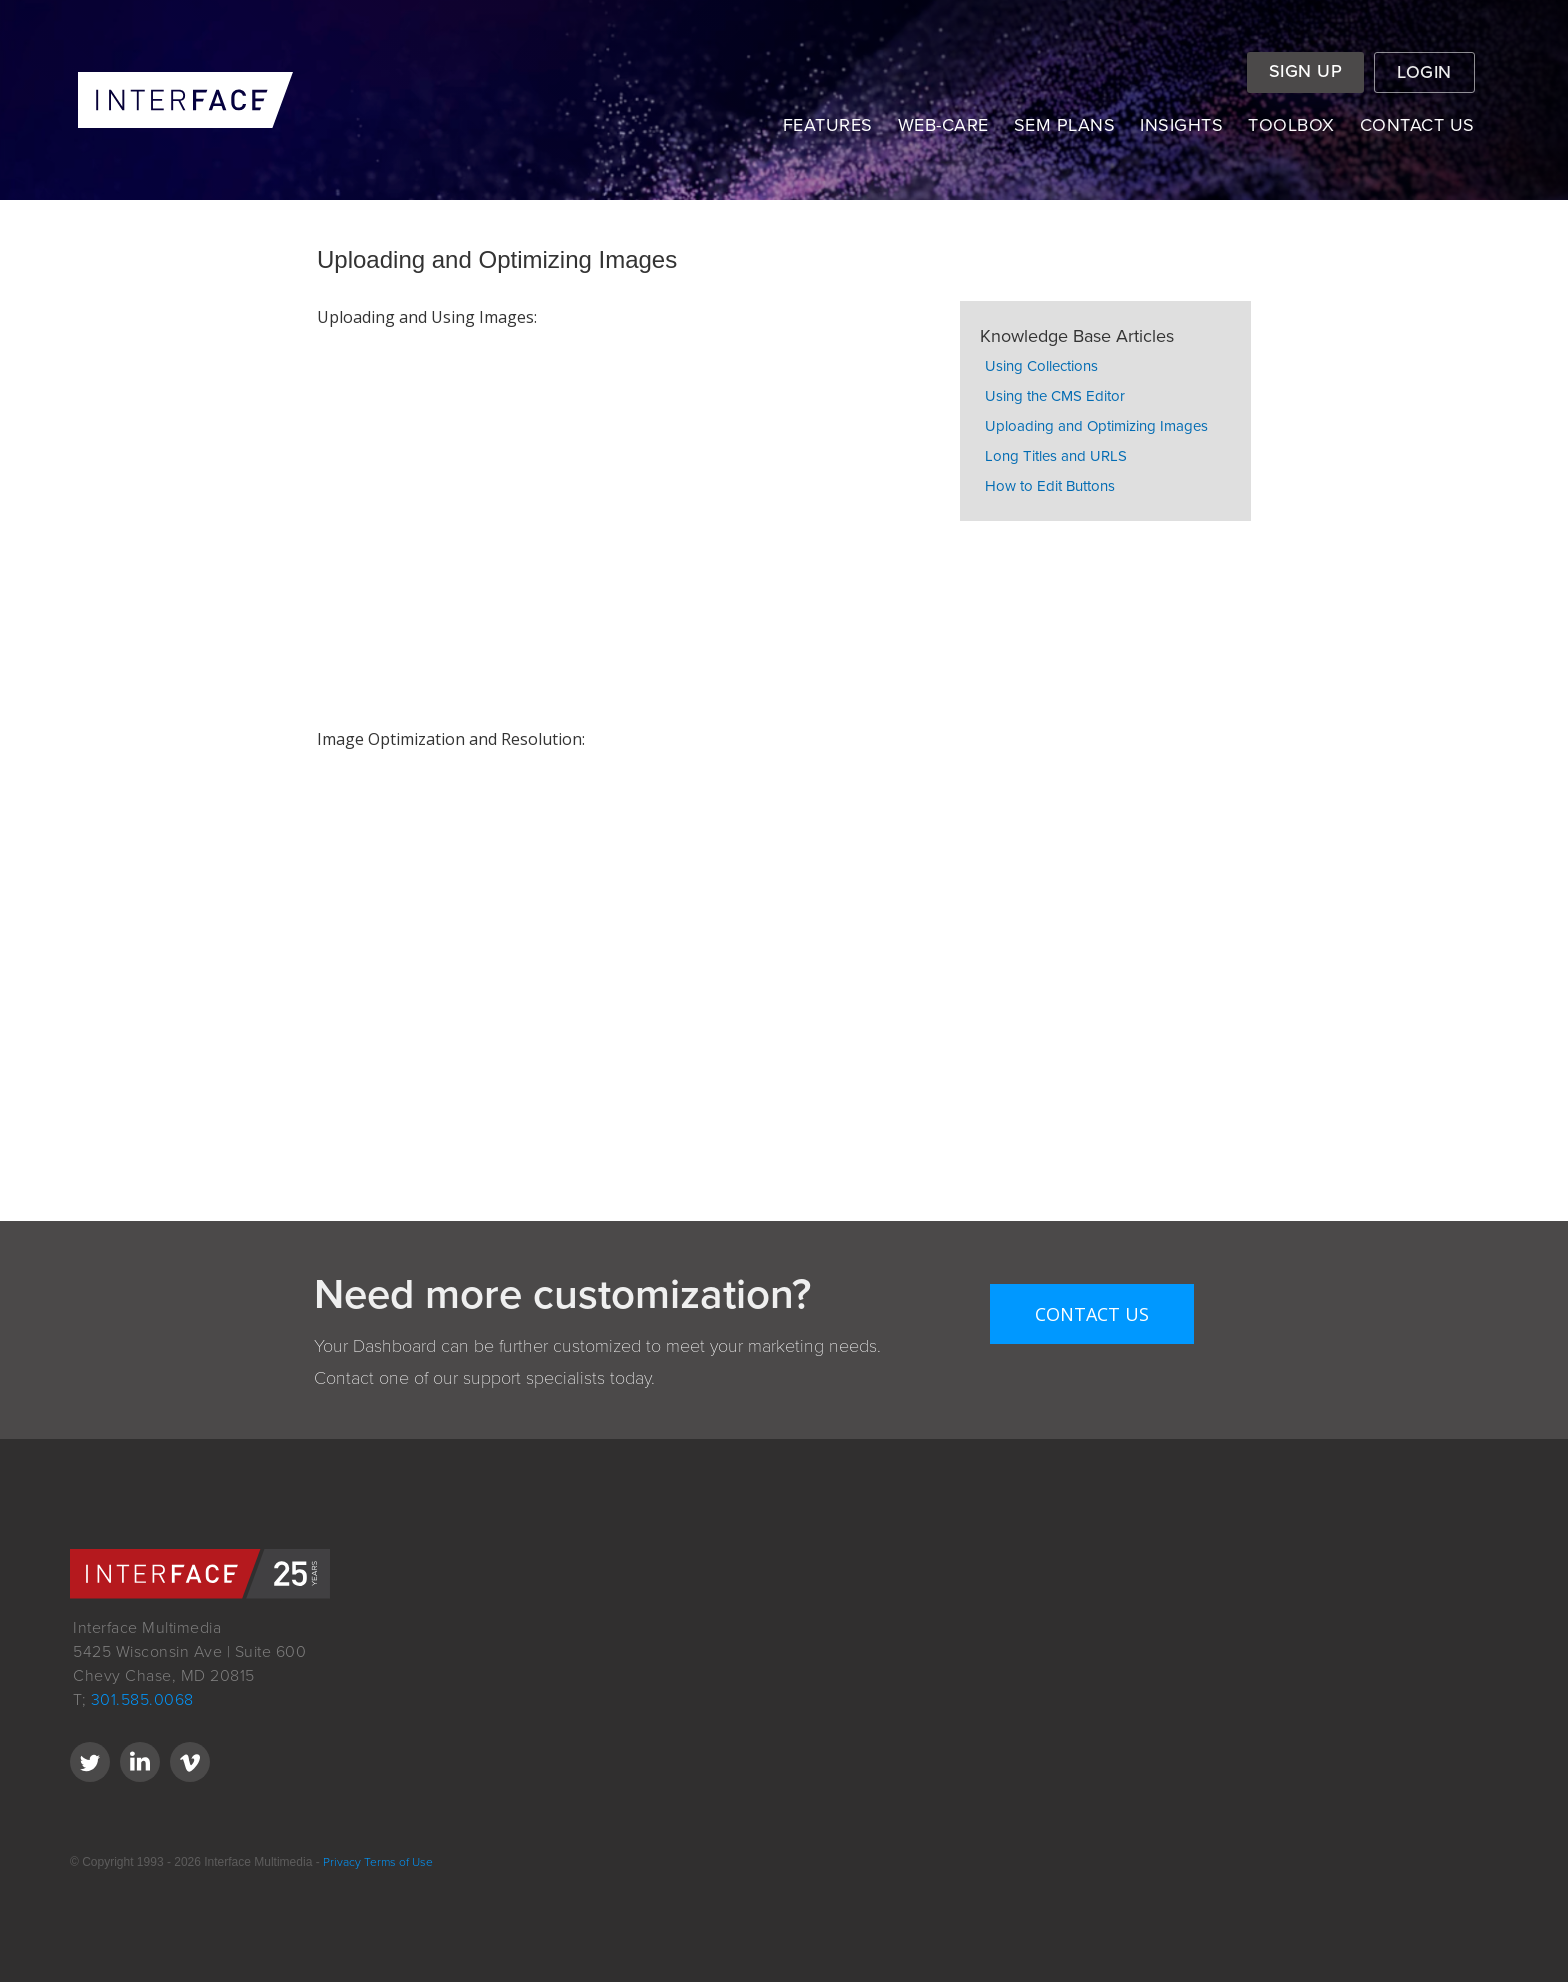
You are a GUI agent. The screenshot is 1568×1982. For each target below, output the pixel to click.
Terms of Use (398, 1862)
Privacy (340, 1862)
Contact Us (1092, 1314)
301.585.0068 (142, 1700)
